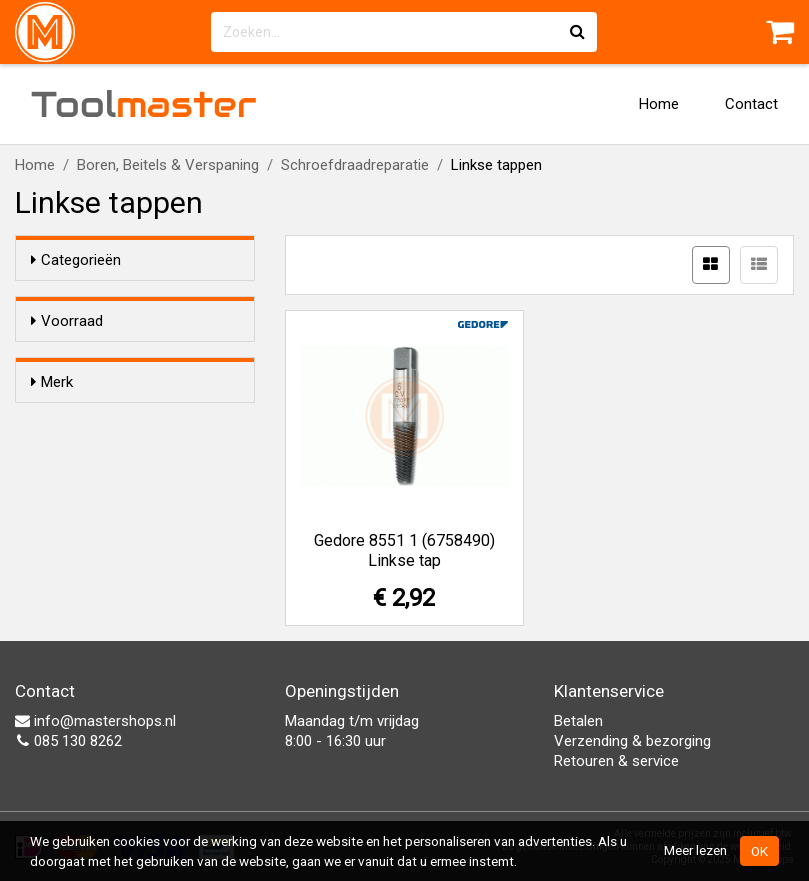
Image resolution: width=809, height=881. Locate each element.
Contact (751, 104)
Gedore (95, 477)
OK (759, 851)
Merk (52, 439)
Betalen (578, 721)
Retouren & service (616, 761)
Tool (144, 104)
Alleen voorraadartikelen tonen (140, 360)
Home (659, 104)
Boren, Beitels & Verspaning (168, 165)
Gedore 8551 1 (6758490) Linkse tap (404, 550)
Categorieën (76, 260)
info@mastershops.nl (95, 721)
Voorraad (67, 321)
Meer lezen (695, 850)
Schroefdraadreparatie (355, 165)
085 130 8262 (68, 741)
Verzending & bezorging (632, 741)
